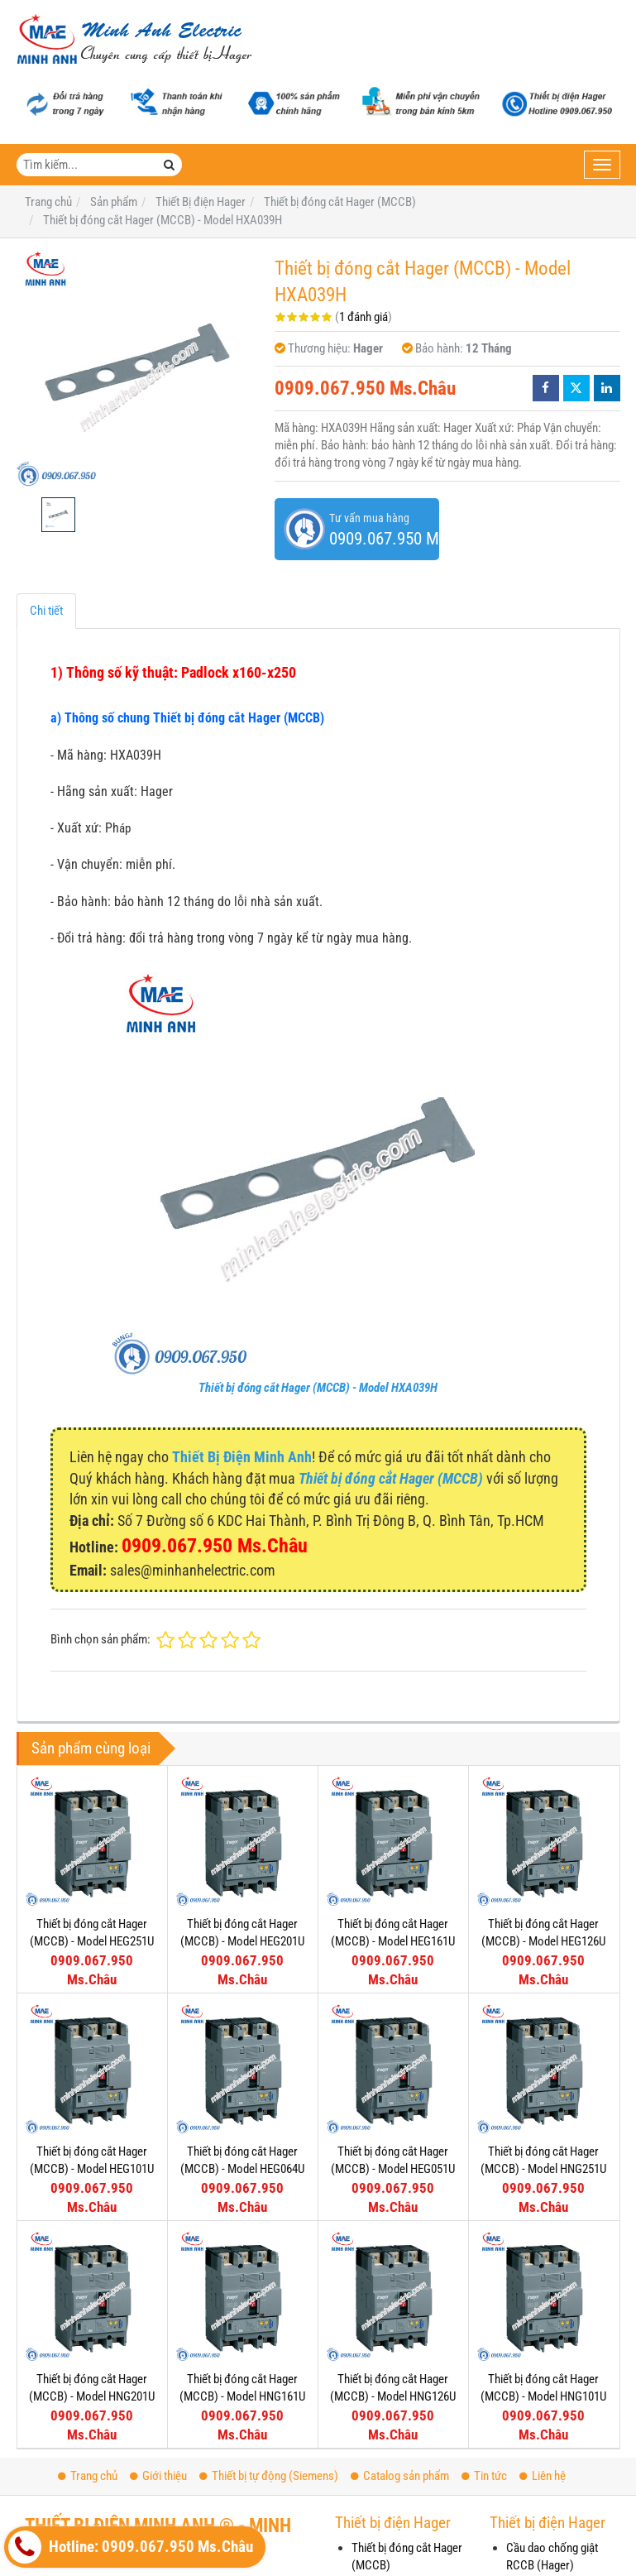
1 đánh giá (363, 316)
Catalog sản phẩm (400, 2475)
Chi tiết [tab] (46, 610)
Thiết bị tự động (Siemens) (268, 2475)
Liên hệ (542, 2475)
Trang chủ (87, 2475)
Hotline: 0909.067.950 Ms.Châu (130, 2547)
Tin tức (484, 2475)
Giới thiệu (158, 2475)
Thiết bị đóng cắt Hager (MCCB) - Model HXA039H (318, 1387)
